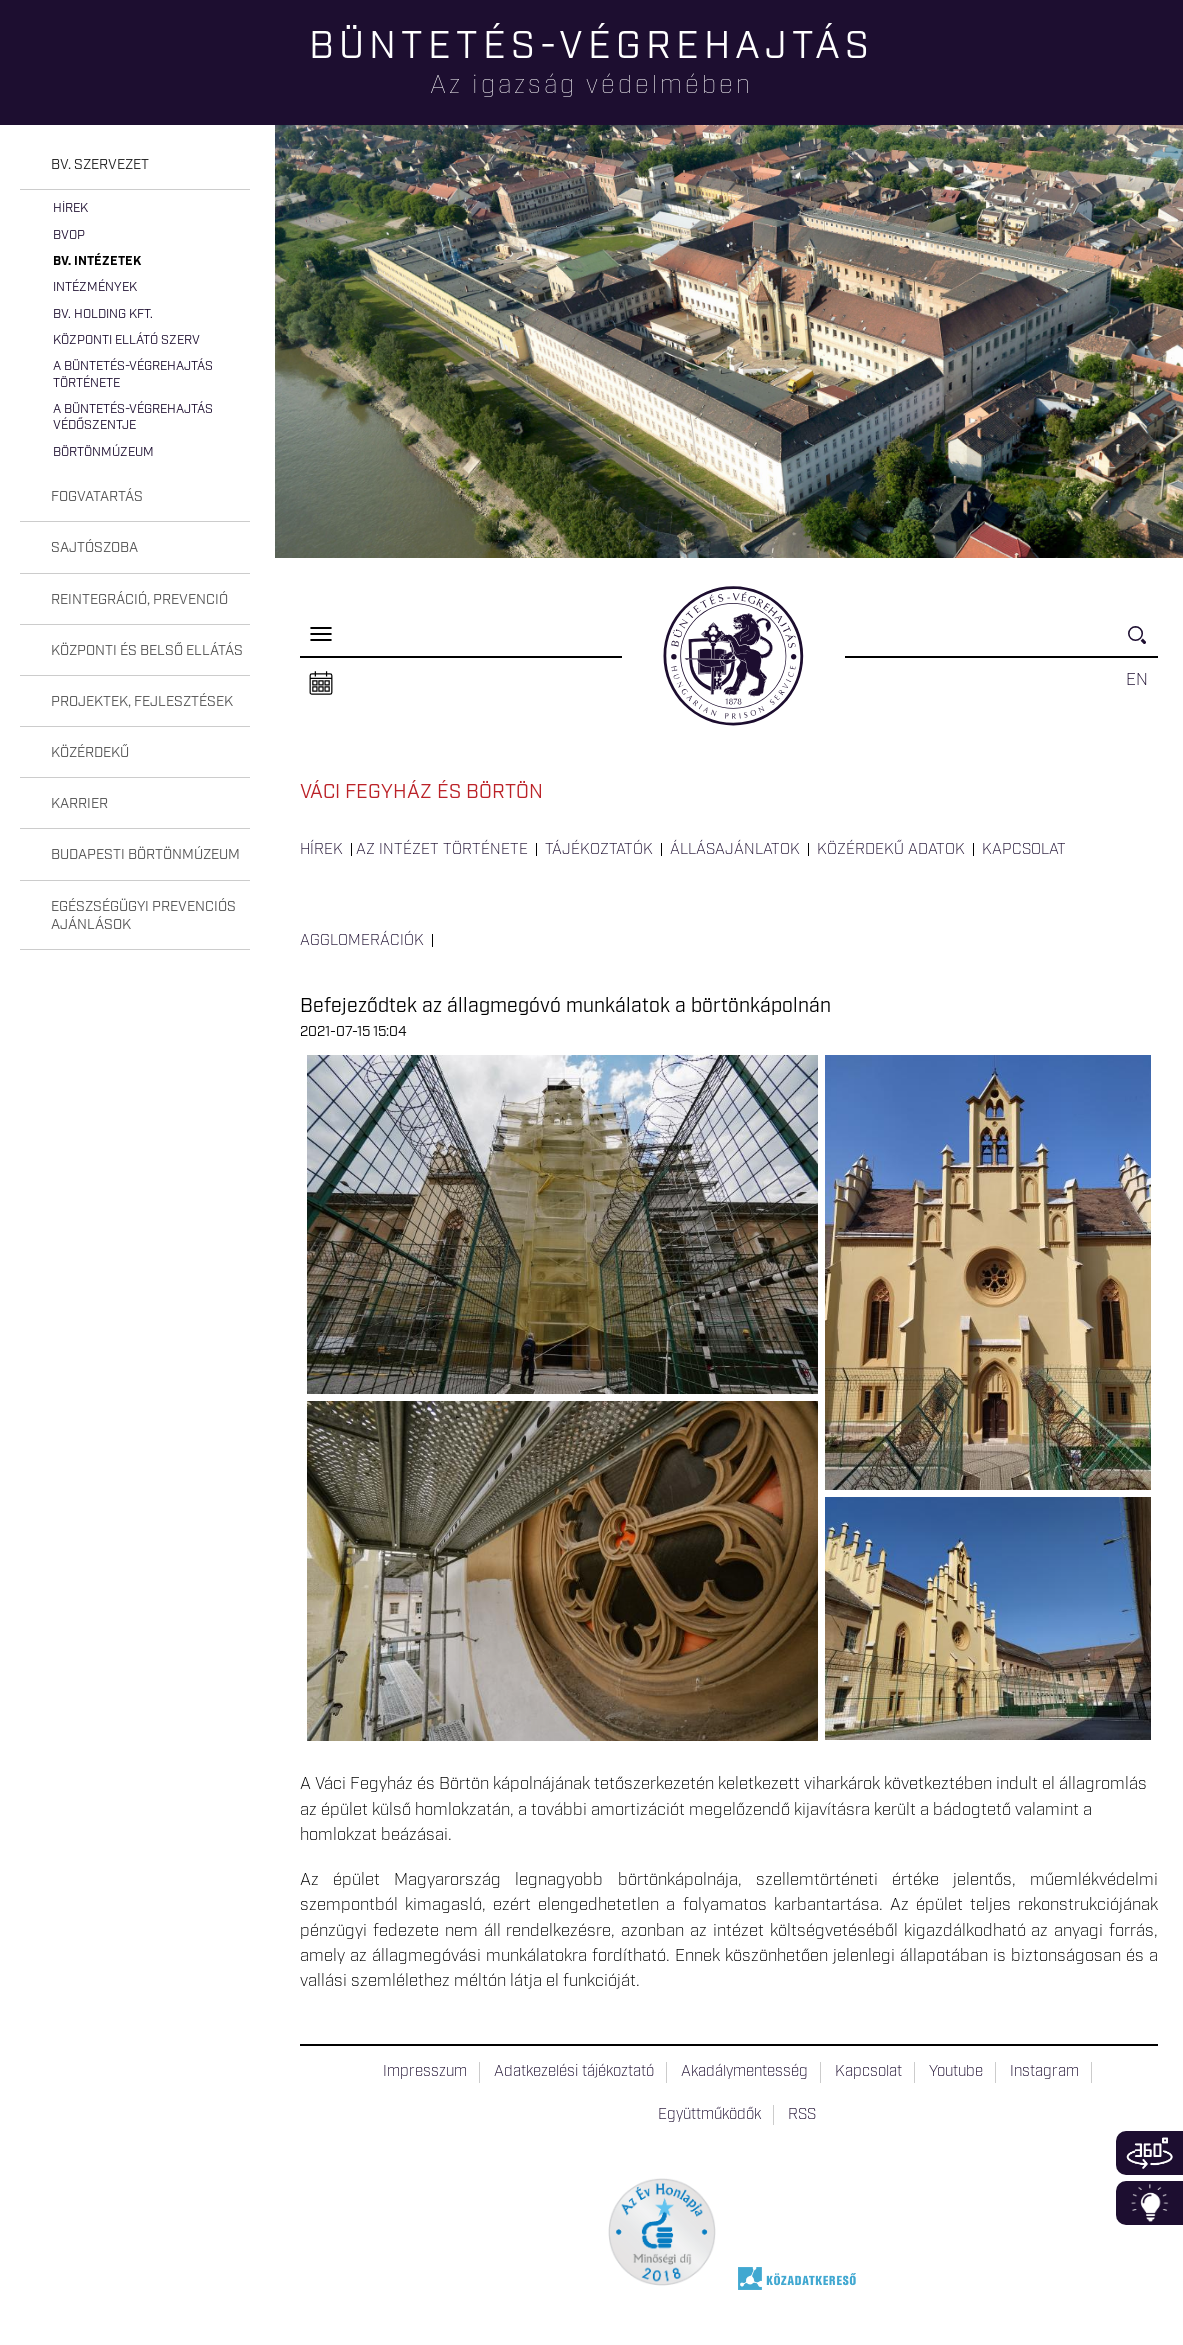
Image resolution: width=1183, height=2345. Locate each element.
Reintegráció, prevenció (139, 600)
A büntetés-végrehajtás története (133, 374)
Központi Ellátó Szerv (126, 340)
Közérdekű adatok (891, 850)
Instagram (1044, 2072)
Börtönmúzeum (103, 452)
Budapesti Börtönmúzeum (145, 855)
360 (1149, 2153)
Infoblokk (1149, 2203)
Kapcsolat (1024, 850)
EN (1137, 680)
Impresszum (425, 2072)
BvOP (69, 235)
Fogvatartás (97, 497)
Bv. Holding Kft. (103, 314)
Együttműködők (709, 2115)
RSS (802, 2115)
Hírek (70, 208)
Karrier (79, 804)
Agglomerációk (362, 941)
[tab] (135, 165)
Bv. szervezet (100, 165)
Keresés (1143, 643)
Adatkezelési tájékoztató (574, 2072)
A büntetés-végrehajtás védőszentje (133, 417)
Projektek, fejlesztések (142, 702)
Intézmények (95, 287)
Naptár (321, 684)
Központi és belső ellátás (147, 651)
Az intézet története (442, 850)
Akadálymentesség (744, 2072)
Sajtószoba (94, 548)
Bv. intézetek (97, 261)
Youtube (956, 2072)
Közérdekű (90, 753)
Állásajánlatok (735, 850)
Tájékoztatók (599, 850)
